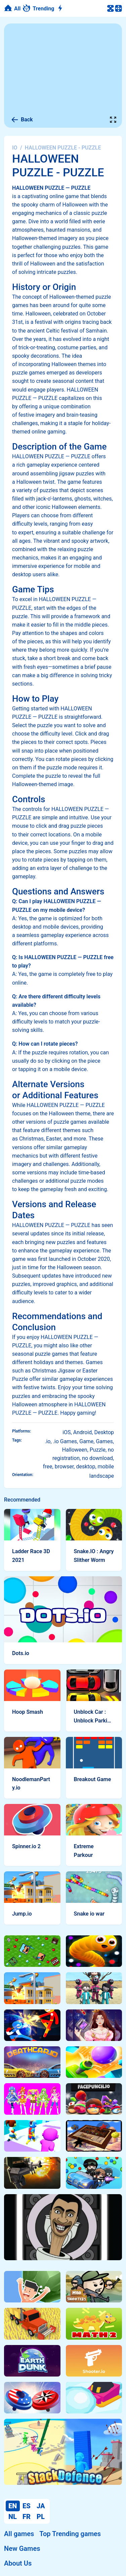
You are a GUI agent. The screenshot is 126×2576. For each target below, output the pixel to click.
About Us (18, 2563)
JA (41, 2506)
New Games (22, 2548)
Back (22, 120)
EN (12, 2506)
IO (14, 147)
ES (27, 2506)
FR (27, 2517)
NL (12, 2517)
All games (19, 2534)
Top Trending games (70, 2534)
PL (41, 2517)
